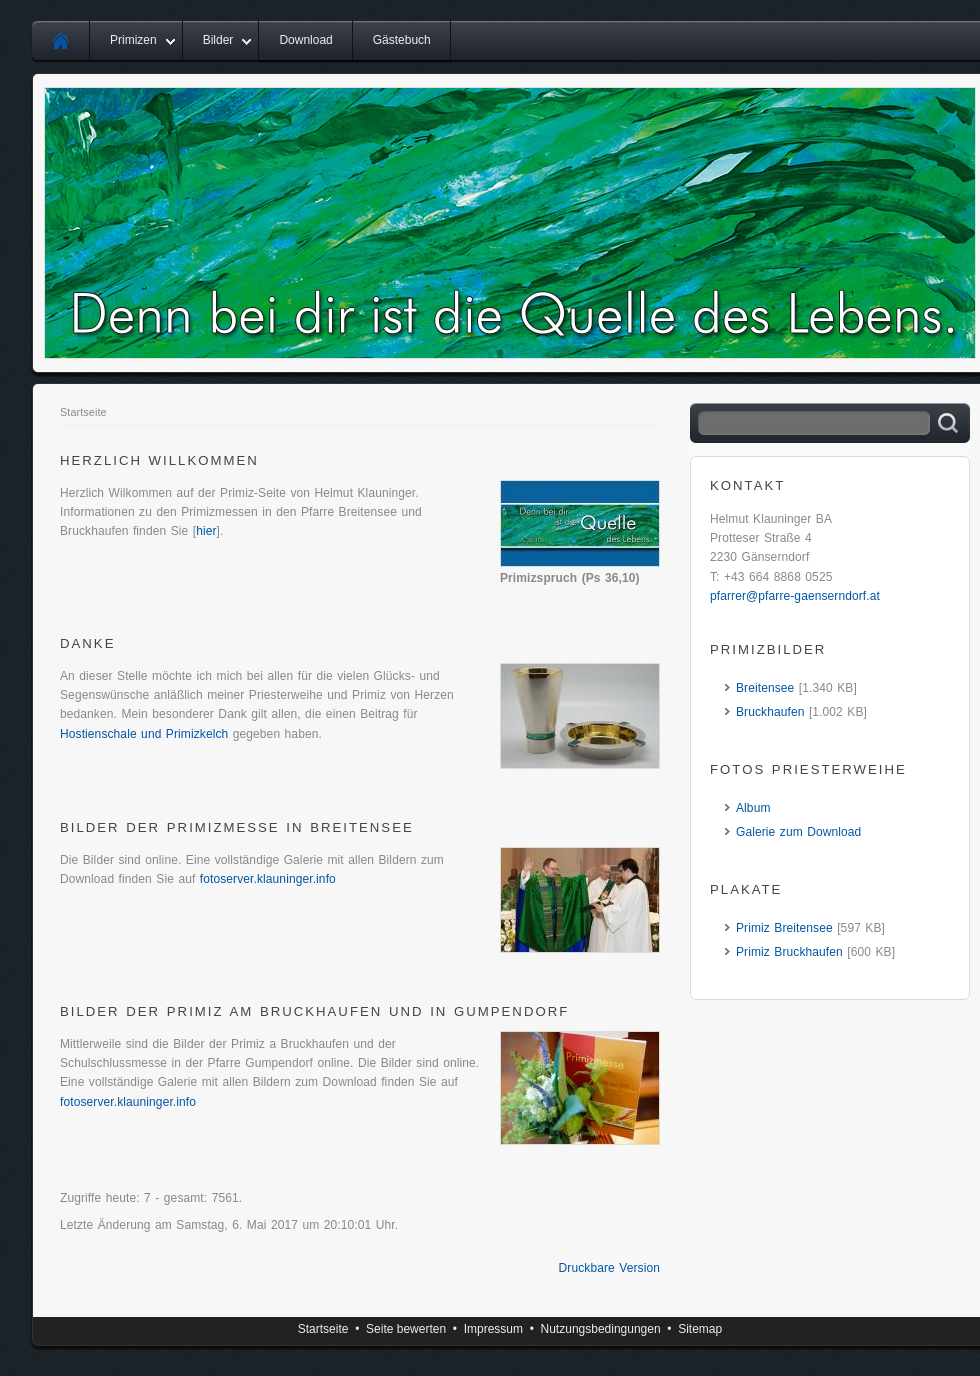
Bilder (218, 40)
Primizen (133, 40)
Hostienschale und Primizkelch (144, 734)
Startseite (83, 412)
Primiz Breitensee (784, 928)
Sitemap (700, 1329)
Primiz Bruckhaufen (789, 952)
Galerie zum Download (798, 832)
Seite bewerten (406, 1329)
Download (305, 40)
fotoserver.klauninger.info (268, 879)
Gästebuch (402, 40)
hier (206, 531)
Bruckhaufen (770, 712)
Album (753, 808)
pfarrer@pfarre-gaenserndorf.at (795, 596)
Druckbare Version (609, 1268)
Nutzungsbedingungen (601, 1329)
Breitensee (765, 688)
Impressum (493, 1329)
